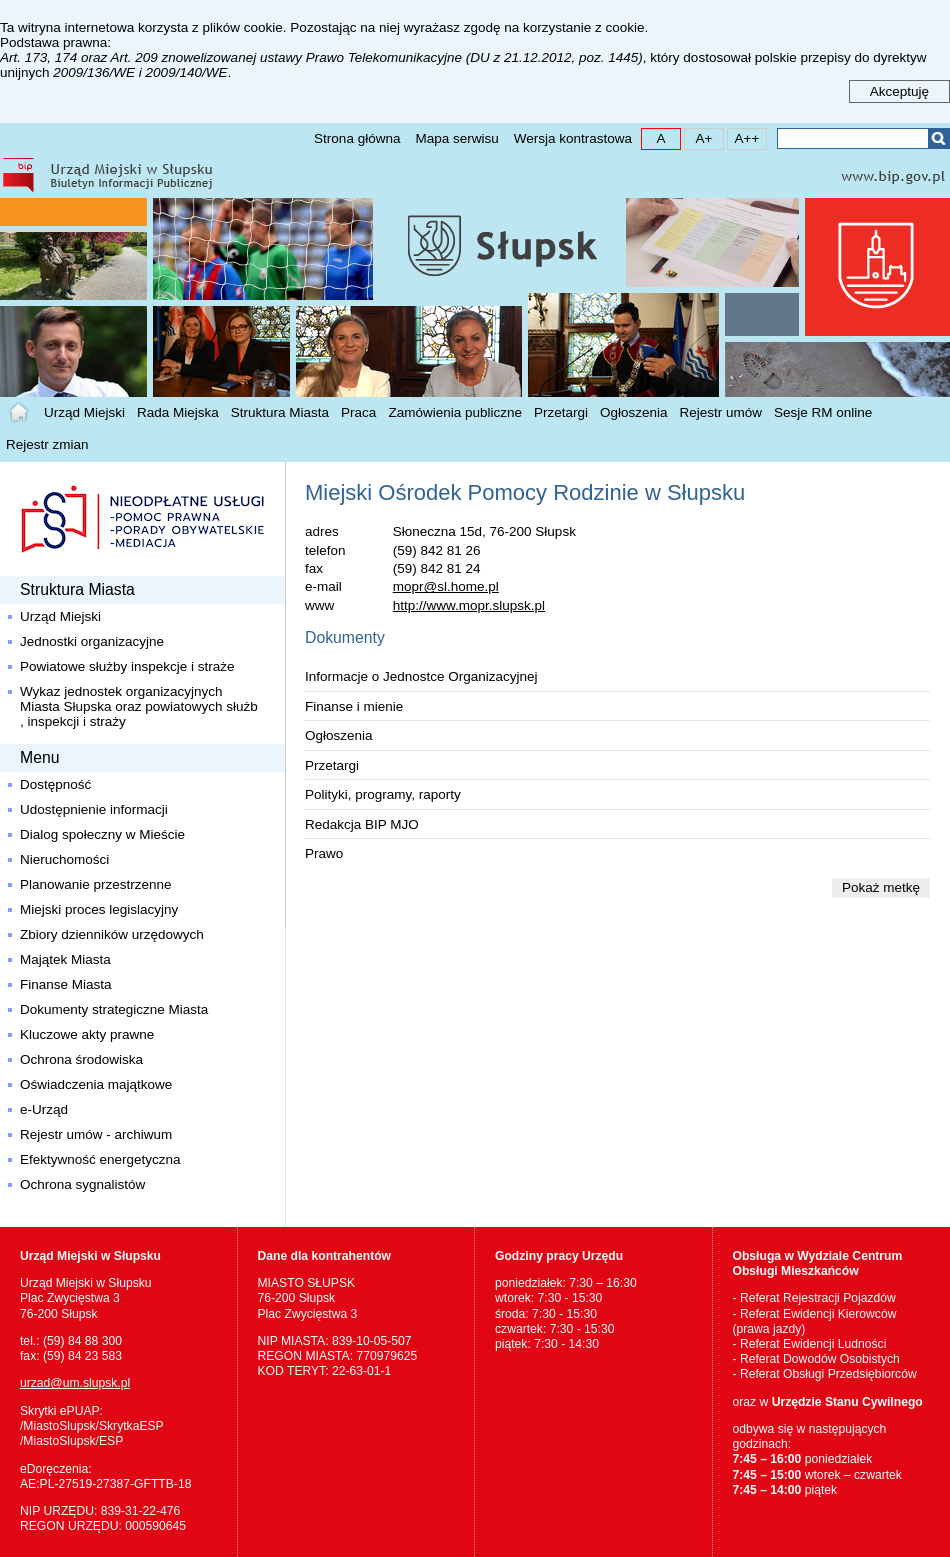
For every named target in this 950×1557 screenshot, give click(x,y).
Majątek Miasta (65, 959)
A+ (698, 137)
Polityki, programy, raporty (383, 794)
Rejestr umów (721, 412)
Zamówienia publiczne (455, 412)
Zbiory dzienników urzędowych (112, 934)
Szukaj (938, 138)
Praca (358, 412)
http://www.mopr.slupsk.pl (469, 605)
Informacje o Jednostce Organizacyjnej (421, 676)
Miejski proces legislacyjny (99, 909)
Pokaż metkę (881, 887)
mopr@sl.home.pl (446, 586)
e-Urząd (44, 1109)
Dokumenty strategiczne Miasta (114, 1009)
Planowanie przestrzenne (96, 884)
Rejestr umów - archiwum (96, 1134)
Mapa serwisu (456, 138)
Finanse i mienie (354, 706)
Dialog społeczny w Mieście (102, 834)
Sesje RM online (823, 412)
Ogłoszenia (634, 412)
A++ (743, 137)
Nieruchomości (64, 859)
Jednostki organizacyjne (92, 641)
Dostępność (55, 784)
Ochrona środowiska (81, 1059)
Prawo (324, 853)
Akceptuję (899, 91)
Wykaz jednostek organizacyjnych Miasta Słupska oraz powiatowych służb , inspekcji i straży (139, 706)
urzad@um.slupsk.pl (75, 1383)
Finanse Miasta (66, 984)
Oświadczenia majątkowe (96, 1084)
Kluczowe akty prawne (87, 1034)
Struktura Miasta (280, 412)
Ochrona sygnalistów (82, 1184)
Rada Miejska (178, 412)
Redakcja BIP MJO (362, 824)
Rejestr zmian (47, 444)
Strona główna (357, 138)
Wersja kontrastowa (573, 138)
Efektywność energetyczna (100, 1159)
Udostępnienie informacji (94, 809)
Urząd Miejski (84, 412)
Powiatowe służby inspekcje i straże (127, 666)
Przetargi (561, 412)
